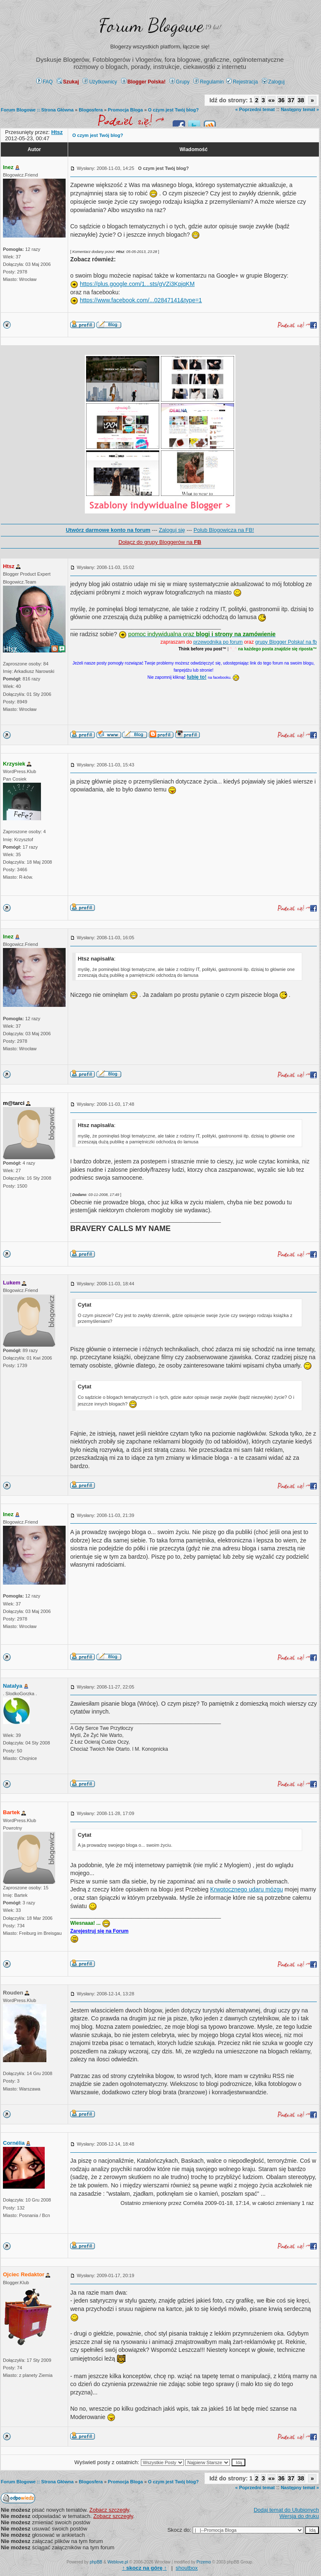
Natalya (12, 1686)
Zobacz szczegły (109, 2510)
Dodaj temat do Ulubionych (286, 2510)
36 (281, 100)
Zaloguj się (172, 530)
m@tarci (14, 1103)
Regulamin (209, 82)
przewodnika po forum (218, 642)
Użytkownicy (100, 82)
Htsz (8, 566)
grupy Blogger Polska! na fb (286, 642)
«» (271, 100)
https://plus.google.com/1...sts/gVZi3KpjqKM (137, 284)
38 (301, 100)
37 (291, 100)
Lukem (11, 1282)
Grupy (180, 82)
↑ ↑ (144, 2568)
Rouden (13, 1993)
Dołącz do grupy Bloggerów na (159, 542)
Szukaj (68, 82)
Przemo (203, 2562)
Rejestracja (242, 82)
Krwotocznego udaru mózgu (246, 1889)
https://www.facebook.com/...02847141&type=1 (141, 300)
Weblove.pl (117, 2562)
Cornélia (14, 2143)
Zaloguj (273, 82)
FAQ (44, 82)
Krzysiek (14, 764)
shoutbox (187, 2568)
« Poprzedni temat (255, 109)
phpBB (96, 2562)
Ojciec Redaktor (23, 2274)
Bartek (11, 1812)
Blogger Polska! (143, 82)
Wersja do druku (299, 2516)
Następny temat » (300, 109)
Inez (8, 167)
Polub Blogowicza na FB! (224, 530)
